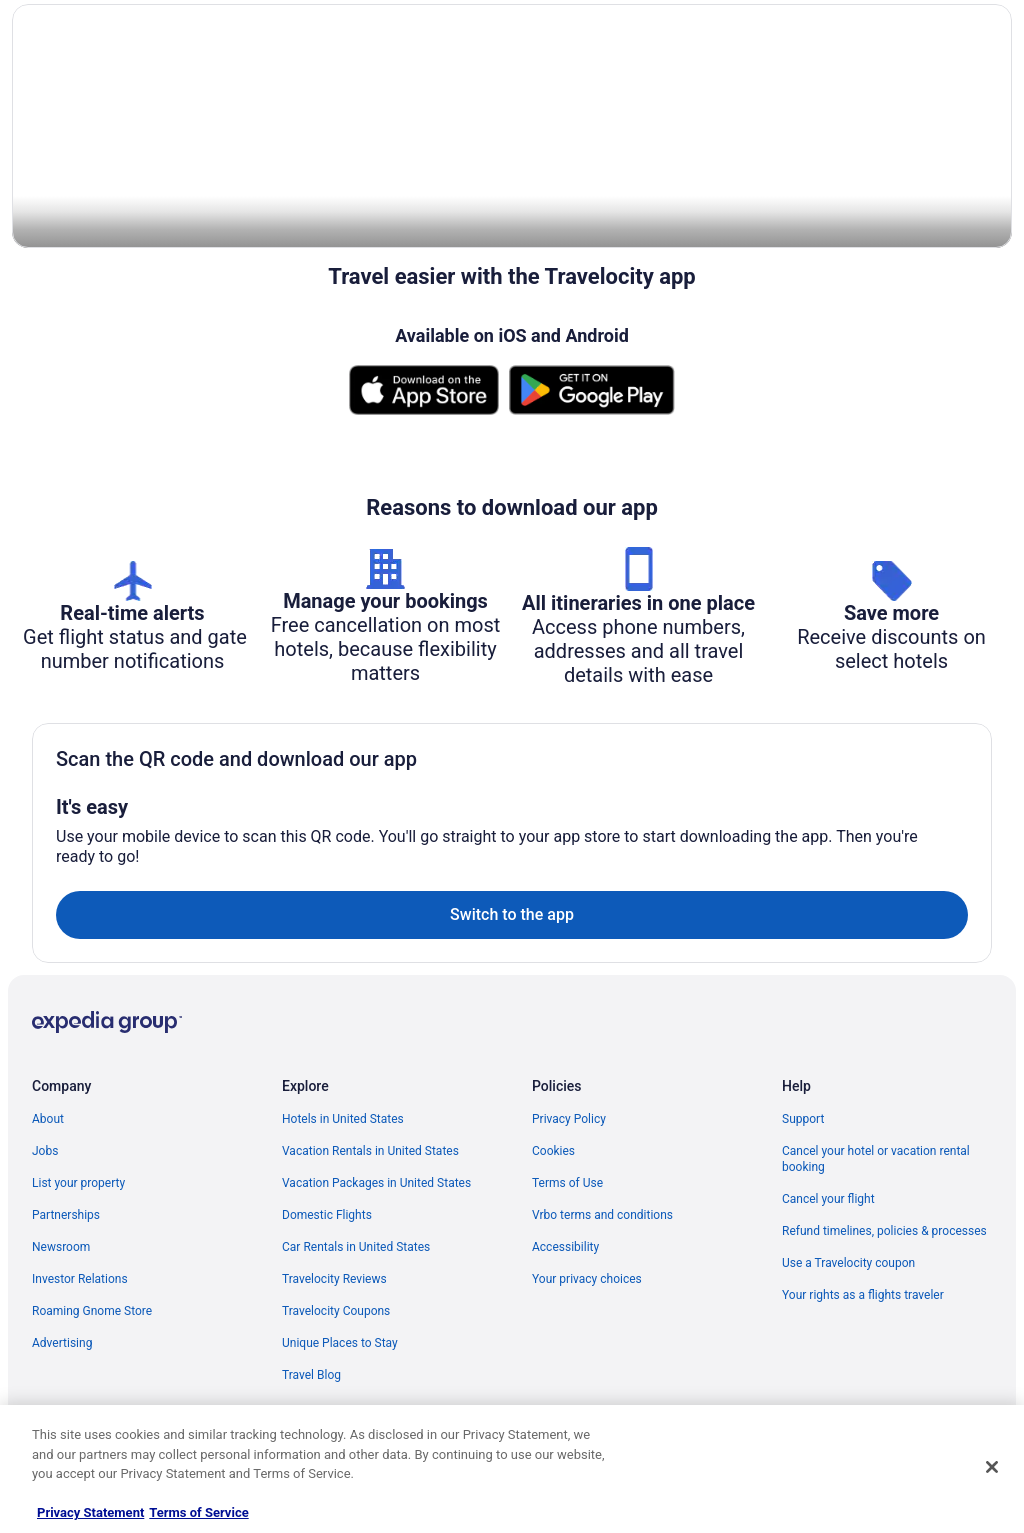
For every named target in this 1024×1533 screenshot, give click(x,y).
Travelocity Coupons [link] (336, 1312)
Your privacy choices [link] (587, 1280)
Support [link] (803, 1120)
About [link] (48, 1120)
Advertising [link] (62, 1344)
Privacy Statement (90, 1512)
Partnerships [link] (66, 1216)
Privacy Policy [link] (569, 1120)
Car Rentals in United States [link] (356, 1248)
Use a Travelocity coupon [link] (848, 1264)
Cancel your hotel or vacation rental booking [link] (876, 1160)
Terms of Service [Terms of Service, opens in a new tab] (198, 1512)
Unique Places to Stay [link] (340, 1344)
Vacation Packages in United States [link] (376, 1184)
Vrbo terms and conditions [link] (602, 1216)
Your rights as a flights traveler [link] (863, 1296)
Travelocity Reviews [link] (334, 1280)
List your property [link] (78, 1184)
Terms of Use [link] (567, 1184)
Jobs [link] (45, 1152)
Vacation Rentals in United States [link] (370, 1152)
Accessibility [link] (565, 1248)
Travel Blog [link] (311, 1376)
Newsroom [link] (61, 1248)
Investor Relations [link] (80, 1280)
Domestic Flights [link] (327, 1216)
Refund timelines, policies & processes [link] (884, 1232)
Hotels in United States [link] (343, 1120)
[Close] (992, 1467)
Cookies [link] (553, 1152)
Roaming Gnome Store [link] (92, 1312)
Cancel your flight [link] (828, 1200)
